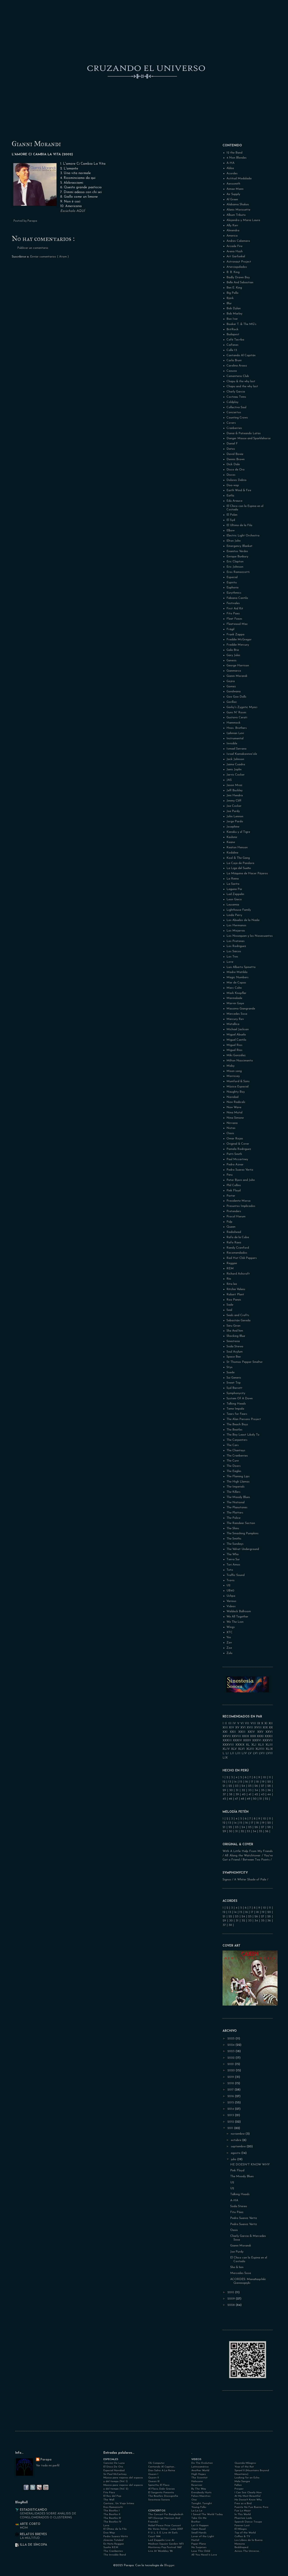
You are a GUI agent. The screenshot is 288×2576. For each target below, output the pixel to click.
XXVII (227, 1736)
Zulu (229, 1653)
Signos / (228, 1879)
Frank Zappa (235, 634)
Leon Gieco (234, 899)
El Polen (231, 515)
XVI (243, 1727)
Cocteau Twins (236, 397)
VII (247, 1723)
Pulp (229, 1221)
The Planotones (236, 1507)
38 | (231, 1794)
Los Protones (235, 941)
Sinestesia (233, 1341)
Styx (229, 1367)
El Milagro (241, 2529)
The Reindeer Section (240, 1523)
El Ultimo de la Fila (239, 525)
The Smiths (233, 1538)
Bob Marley (234, 313)
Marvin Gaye (235, 1003)
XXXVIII (228, 1745)
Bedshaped (241, 2547)
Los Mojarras (235, 930)
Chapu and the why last (242, 386)
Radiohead (233, 1232)
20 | (270, 1781)
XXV (260, 1732)
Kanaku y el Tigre (238, 832)
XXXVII (267, 1740)
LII (232, 1753)
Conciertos (233, 412)
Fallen (238, 2485)
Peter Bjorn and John (240, 1180)
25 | (251, 1786)
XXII (233, 1732)
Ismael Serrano (236, 748)
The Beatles (234, 1429)
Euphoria (232, 587)
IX (258, 1723)
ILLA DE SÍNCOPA (33, 2545)
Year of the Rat (244, 2466)
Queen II (153, 2477)
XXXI (260, 1736)
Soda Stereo (234, 1346)
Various (231, 1601)
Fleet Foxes (234, 618)
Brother (195, 2522)
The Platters (234, 1512)
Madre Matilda (236, 972)
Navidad (232, 1097)
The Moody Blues (238, 1497)
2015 (231, 2102)
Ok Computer (156, 2463)
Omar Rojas (234, 1138)
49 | (249, 1798)
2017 (231, 2089)
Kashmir (231, 837)
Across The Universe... (247, 2551)
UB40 (230, 1590)
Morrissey (233, 1076)
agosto (236, 2153)
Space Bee (233, 1356)
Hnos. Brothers (236, 728)
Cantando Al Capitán (240, 355)
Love (229, 962)
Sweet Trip (233, 1382)
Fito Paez (233, 613)
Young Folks (198, 2507)
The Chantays (235, 1450)
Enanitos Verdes (237, 551)
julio (234, 2159)
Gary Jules (233, 655)
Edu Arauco (234, 501)
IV (234, 1723)
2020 (231, 2070)
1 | (224, 1777)
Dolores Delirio (236, 480)
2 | (228, 1777)
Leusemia (232, 904)
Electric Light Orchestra (242, 535)
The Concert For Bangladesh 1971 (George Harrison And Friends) (165, 2518)
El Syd (230, 520)
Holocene (197, 2481)
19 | (264, 1781)
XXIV (251, 1732)
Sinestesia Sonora (159, 2499)
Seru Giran (233, 1325)
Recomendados (236, 1252)
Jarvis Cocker (235, 774)
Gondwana (233, 691)
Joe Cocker (234, 806)
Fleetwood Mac (237, 624)
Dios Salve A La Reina (161, 2470)
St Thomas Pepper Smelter (244, 1362)
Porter (230, 1195)
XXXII (269, 1736)
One (194, 2499)
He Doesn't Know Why (248, 2499)
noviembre (238, 2133)
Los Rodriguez (236, 946)
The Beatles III (112, 2518)
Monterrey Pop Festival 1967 (165, 2547)
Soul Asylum (234, 1351)
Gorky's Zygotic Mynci (241, 707)
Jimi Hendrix (234, 795)
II (226, 1723)
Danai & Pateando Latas (243, 433)
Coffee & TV (242, 2536)
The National (235, 1502)
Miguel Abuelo (236, 1034)
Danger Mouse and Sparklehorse (248, 438)
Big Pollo (232, 293)
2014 (231, 2109)
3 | (233, 1777)
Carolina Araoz (236, 365)
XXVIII (236, 1736)
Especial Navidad (114, 2470)
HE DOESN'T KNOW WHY (250, 2164)
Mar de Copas (236, 982)
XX (271, 1727)
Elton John (233, 540)
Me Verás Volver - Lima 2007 (165, 2529)
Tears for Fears (236, 1414)
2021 (231, 2064)
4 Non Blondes (236, 157)
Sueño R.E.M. (110, 2547)
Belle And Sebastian (239, 282)
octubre (236, 2140)
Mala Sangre (242, 2481)
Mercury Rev (235, 1019)
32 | (244, 1790)
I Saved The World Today (207, 2514)
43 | (263, 1794)
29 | (225, 1790)
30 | (232, 1790)
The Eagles (233, 1471)
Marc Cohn (234, 988)
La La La (196, 2510)
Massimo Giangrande (240, 1008)
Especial (232, 577)
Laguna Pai (234, 889)
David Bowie (234, 454)
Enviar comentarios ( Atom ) (49, 256)
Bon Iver (232, 319)
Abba (230, 168)
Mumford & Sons (238, 1081)
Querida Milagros (245, 2463)
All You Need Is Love (204, 2555)
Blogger (169, 2565)
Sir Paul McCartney (115, 2474)
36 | (270, 1790)
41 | (251, 1794)
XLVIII (259, 1749)
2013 (231, 2115)
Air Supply (233, 194)
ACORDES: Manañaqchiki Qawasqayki (248, 2281)
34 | (257, 1790)
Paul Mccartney (237, 1159)
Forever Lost (242, 2525)
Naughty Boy (235, 1092)
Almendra (232, 230)
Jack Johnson (235, 759)
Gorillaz (231, 702)
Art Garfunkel (235, 256)
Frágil (230, 629)
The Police (233, 1518)
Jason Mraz (234, 785)
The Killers (233, 1492)
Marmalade (234, 998)
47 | (237, 1798)
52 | (267, 1798)
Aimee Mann (234, 189)
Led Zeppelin (235, 894)
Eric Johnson (234, 566)
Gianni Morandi (236, 676)
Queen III (153, 2481)
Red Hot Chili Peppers (241, 1258)
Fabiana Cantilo (237, 598)
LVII (262, 1753)
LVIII (269, 1753)
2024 (231, 2045)
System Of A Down (239, 1398)
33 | (251, 1790)
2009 (231, 2298)
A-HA (230, 163)
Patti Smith (234, 1154)
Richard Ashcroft (238, 1273)
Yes (228, 1637)
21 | (225, 1786)
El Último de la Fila (115, 2529)
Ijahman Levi (235, 733)
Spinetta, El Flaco (159, 2485)
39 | (238, 1794)
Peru (229, 1175)
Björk (230, 298)
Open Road (198, 2529)
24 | (244, 1786)
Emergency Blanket (239, 546)
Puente (239, 2507)
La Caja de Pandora (240, 863)
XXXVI (256, 1740)
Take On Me (199, 2518)
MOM (24, 2527)
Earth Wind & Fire (238, 490)
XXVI (269, 1732)
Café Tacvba (235, 339)
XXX (253, 1736)
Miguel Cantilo (236, 1040)
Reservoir (196, 2485)
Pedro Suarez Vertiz (239, 1169)
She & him (236, 2267)
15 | (241, 1781)
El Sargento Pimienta (161, 2492)
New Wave (233, 1107)
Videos (231, 1606)
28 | (270, 1786)
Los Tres (232, 956)
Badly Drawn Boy (238, 277)
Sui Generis (233, 1377)
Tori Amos (233, 1564)
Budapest (232, 334)
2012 (231, 2121)
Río (228, 1278)
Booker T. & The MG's (241, 324)
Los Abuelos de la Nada (242, 920)
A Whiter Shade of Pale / (251, 1879)
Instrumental (234, 738)
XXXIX (239, 1745)
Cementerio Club (237, 376)
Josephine (232, 826)
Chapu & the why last (240, 381)
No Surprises (198, 2547)
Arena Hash (234, 251)
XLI (253, 1745)
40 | (244, 1794)
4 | (237, 1777)
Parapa (45, 2459)
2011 (230, 2128)
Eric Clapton (234, 561)
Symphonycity (235, 1393)
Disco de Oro (235, 469)
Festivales (233, 603)
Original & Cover (237, 1143)
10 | (265, 1777)
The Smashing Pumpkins (242, 1533)
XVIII (258, 1727)
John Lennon (234, 816)
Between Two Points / (257, 1859)
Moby (230, 1066)
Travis (230, 1580)
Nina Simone (235, 1118)
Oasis (230, 1133)
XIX (265, 1727)
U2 (228, 1585)
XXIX (245, 1736)
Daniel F (232, 443)
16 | (247, 1781)
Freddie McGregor (239, 639)
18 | (258, 1781)
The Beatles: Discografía (163, 2496)
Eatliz (230, 495)
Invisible (231, 743)
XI (265, 1723)
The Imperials (235, 1486)
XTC (229, 1632)
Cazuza (231, 371)
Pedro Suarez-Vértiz (115, 2536)
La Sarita (232, 884)
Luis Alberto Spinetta (240, 967)
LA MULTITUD (30, 2538)
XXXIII (227, 1740)
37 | (225, 1794)
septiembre (239, 2146)
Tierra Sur (233, 1559)
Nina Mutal (234, 1112)
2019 (231, 2077)
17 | (253, 1781)
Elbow (230, 530)
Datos (230, 449)
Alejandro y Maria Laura (243, 220)
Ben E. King (234, 287)
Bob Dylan (233, 308)
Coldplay (232, 402)
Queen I (153, 2474)
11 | (271, 1777)
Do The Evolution (202, 2463)
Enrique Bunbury (237, 556)
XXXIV (237, 1740)
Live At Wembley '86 (160, 2551)
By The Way (198, 2489)
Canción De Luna (114, 2463)
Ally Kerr (232, 225)
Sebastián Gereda (238, 1320)
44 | (270, 1794)
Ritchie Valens (235, 1289)
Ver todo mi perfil (47, 2465)
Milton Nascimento (239, 1060)
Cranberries (234, 428)
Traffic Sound (235, 1575)
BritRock (232, 329)
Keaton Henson (237, 847)
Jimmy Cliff (233, 800)
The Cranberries (237, 1455)
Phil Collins (233, 1185)
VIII (253, 1723)
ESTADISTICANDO (33, 2510)
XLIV (226, 1749)
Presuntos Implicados (240, 1206)
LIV (244, 1753)
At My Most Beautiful (248, 2496)
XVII (250, 1727)
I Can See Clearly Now (248, 2492)
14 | (236, 1781)
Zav (229, 1642)
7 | (251, 1777)
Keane (230, 842)
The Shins (232, 1528)
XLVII (250, 1749)
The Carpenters (236, 1440)
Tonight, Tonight (201, 2503)
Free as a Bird (243, 2503)
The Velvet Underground (242, 1549)
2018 (231, 2083)
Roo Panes (233, 1299)
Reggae (231, 1263)
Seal (229, 1310)
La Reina (232, 878)
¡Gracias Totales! (113, 2540)
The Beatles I (111, 2510)
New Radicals (235, 1102)
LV (250, 1753)
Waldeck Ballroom (238, 1611)
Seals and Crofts (237, 1315)
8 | (255, 1777)
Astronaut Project (238, 261)
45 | (225, 1798)
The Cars (232, 1445)
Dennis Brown (235, 459)
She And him (234, 1330)
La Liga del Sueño (238, 868)
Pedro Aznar (234, 1164)
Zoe (229, 1648)
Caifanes (232, 345)
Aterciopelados (236, 267)
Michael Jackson (237, 1029)
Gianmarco (233, 670)
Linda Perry (234, 915)
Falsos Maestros (200, 2496)
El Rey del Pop (112, 2496)
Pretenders (233, 1211)
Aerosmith (233, 183)
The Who (232, 1554)
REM (230, 1268)
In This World (243, 2514)
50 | (255, 1798)
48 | (243, 1798)
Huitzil (195, 2540)
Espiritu (231, 582)
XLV (234, 1749)
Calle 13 (231, 350)
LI (227, 1753)
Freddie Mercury (237, 644)
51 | (261, 1798)
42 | (257, 1794)
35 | (263, 1790)
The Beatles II (111, 2514)
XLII (261, 1745)
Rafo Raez (233, 1242)
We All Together (237, 1616)
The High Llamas (238, 1481)
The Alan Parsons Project (243, 1419)
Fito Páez (236, 2212)
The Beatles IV (112, 2522)
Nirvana (232, 1123)
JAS (229, 780)
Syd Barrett (234, 1388)
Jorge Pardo (234, 821)
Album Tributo (236, 215)
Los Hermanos (236, 925)
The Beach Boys (237, 1424)
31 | (238, 1790)
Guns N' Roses (236, 712)
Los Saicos (233, 951)
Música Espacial (237, 1086)
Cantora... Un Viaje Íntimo (118, 2503)
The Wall (108, 2499)
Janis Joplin (234, 769)
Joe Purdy (233, 811)
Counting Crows (237, 417)
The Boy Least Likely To (242, 1434)
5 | (242, 1777)
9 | (260, 1777)
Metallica (232, 1024)
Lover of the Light (202, 2536)
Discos (230, 475)
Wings (230, 1627)
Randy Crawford (237, 1247)
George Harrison (237, 665)
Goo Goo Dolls (236, 696)
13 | (230, 1781)
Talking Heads (236, 1403)
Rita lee (231, 1284)
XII (271, 1723)
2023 (231, 2051)
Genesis (231, 660)
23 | (237, 1786)
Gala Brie (232, 650)
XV (237, 1727)
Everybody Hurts (201, 2492)
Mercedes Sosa (236, 1014)
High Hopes (198, 2474)
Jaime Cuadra (235, 764)
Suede (230, 1372)
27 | (263, 1786)
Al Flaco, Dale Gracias (161, 2489)
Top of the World (245, 2532)
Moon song (234, 1071)
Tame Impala (235, 1408)
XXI (225, 1732)
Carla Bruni (234, 360)
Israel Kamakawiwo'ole (241, 754)
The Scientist (199, 2477)
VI (242, 1723)
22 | (231, 1786)
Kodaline (232, 852)
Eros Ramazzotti (238, 572)
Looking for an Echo (247, 2477)
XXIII (241, 1732)
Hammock (233, 722)
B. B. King (233, 272)
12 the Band (234, 152)
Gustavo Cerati (236, 717)
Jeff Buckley (234, 790)
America (232, 235)
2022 (231, 2057)
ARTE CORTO (30, 2524)
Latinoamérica (200, 2466)
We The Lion (234, 1622)
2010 (231, 2292)
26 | (257, 1786)
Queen (230, 1226)
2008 (231, 2305)
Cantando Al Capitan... (161, 2466)
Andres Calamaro (238, 241)
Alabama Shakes (237, 204)
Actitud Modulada (239, 178)
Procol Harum (235, 1216)
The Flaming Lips (238, 1476)
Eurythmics (233, 592)
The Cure (232, 1460)
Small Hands (198, 2532)
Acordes (232, 173)
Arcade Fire (234, 246)
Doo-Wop (109, 2532)
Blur (229, 303)
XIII (225, 1727)
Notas (230, 1128)
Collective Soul (236, 407)
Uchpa (230, 1596)
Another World (200, 2470)
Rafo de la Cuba (237, 1237)
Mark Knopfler (236, 993)
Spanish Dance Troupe (248, 2522)
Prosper (239, 2489)
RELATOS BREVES (33, 2534)
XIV (231, 1727)
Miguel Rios (234, 1045)
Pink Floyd (233, 1190)
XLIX (269, 1749)
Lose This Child (200, 2551)
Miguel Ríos (234, 1050)
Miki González (236, 1055)
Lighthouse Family (238, 910)
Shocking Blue (235, 1336)
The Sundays (234, 1544)
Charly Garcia (235, 391)
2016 (231, 2096)
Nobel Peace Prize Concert (164, 2525)
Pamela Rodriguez (238, 1149)
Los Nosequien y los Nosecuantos (249, 936)
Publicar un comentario (32, 248)
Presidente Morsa (238, 1200)
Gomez (231, 686)
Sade (229, 1304)
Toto (229, 1570)
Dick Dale (233, 464)
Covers (231, 423)
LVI (255, 1753)
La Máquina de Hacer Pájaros (247, 873)
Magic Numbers (237, 977)
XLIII (269, 1745)
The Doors (233, 1466)
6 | (246, 1777)
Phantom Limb (243, 2518)
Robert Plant (235, 1294)
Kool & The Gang (238, 858)
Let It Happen (200, 2525)
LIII (237, 1753)
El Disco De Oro (113, 2466)
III (229, 1723)
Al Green (232, 199)
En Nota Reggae (113, 2544)
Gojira (230, 681)
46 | (231, 1798)
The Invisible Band (114, 2555)
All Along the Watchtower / (244, 1855)
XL (248, 1745)
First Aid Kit (234, 608)
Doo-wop (232, 485)
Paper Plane (198, 2544)
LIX (225, 1757)
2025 (231, 2038)
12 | (225, 1781)
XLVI (241, 1749)
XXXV (247, 1740)
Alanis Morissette (238, 209)
